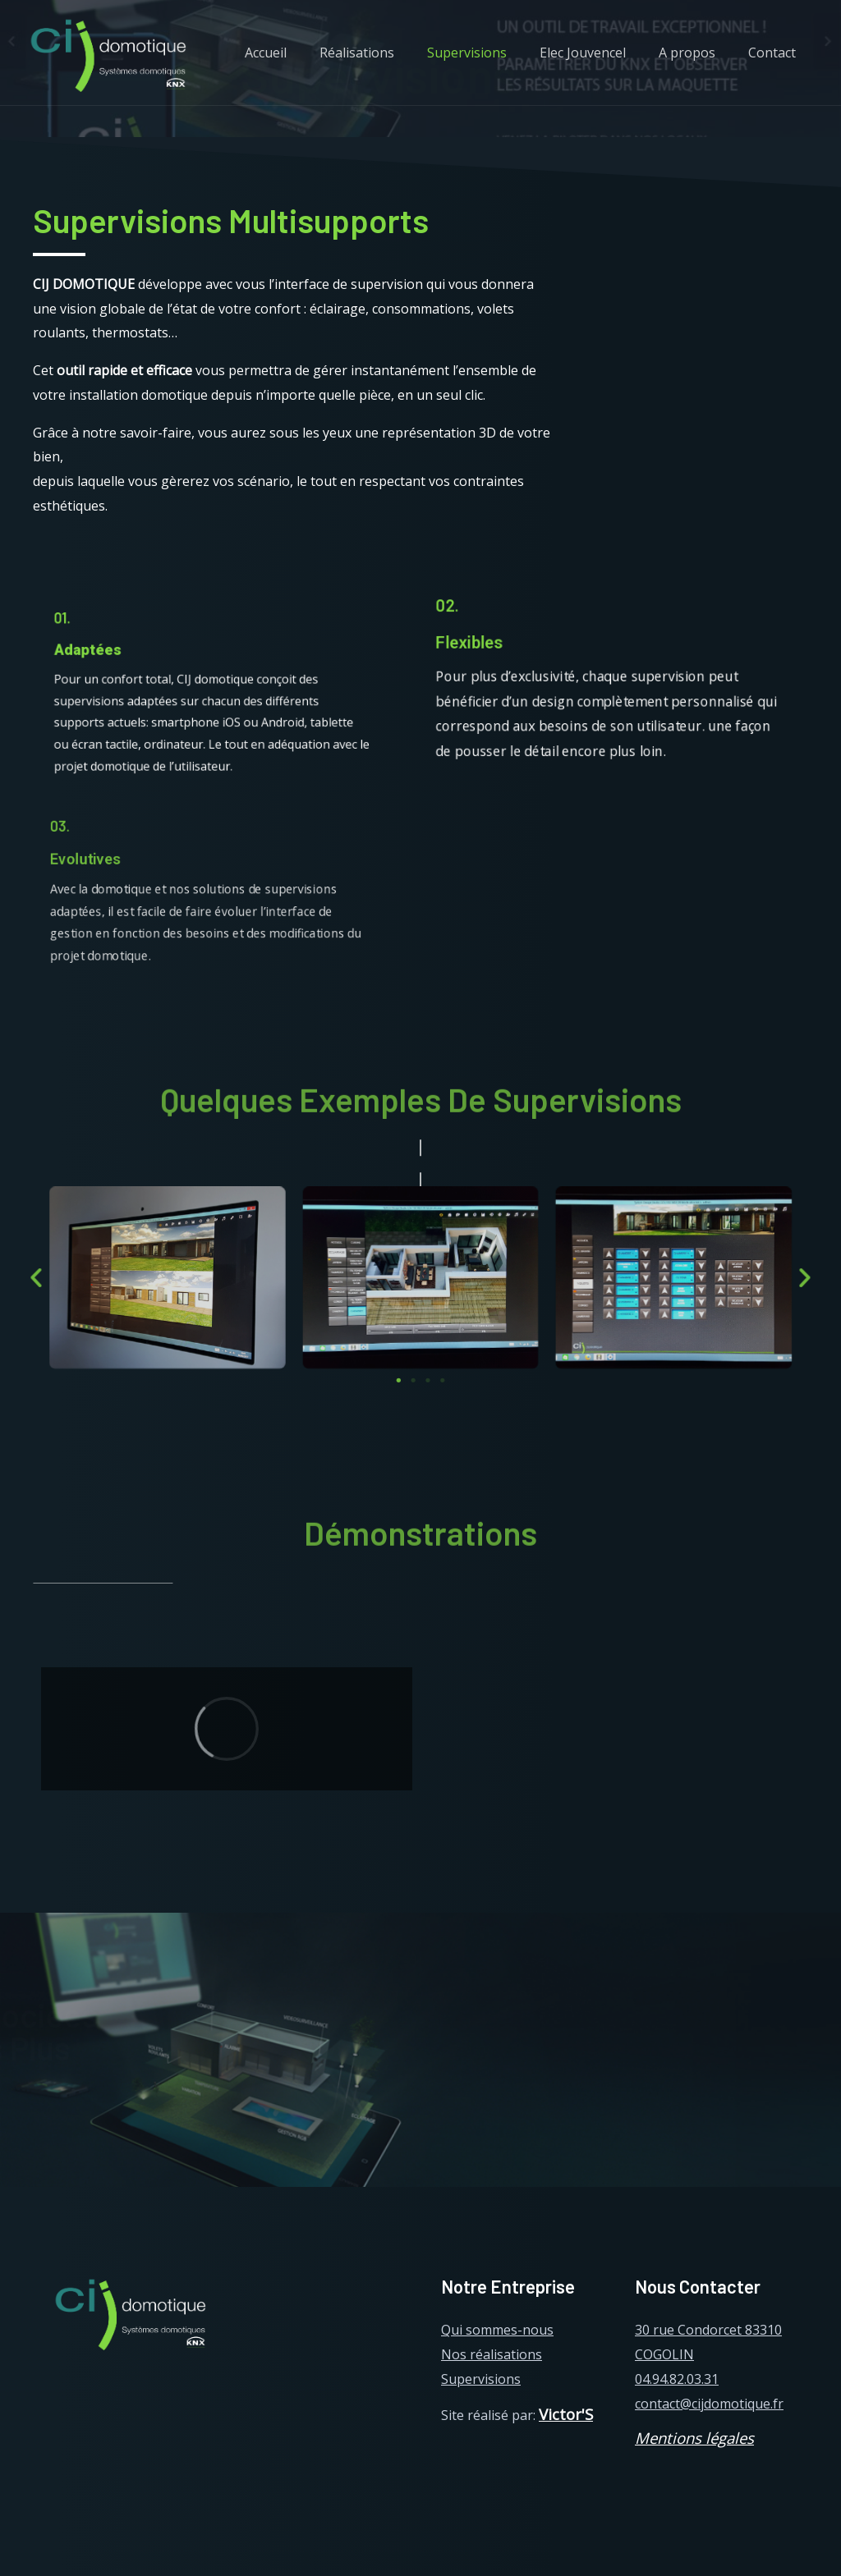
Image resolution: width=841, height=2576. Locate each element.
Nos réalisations (491, 2354)
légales (727, 2437)
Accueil (302, 53)
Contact (775, 53)
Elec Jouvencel (599, 53)
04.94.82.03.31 (677, 2379)
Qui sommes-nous (497, 2330)
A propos (697, 53)
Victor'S (566, 2414)
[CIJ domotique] (107, 52)
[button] (400, 1377)
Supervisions (490, 53)
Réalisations (386, 53)
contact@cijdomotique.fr (709, 2404)
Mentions (668, 2437)
